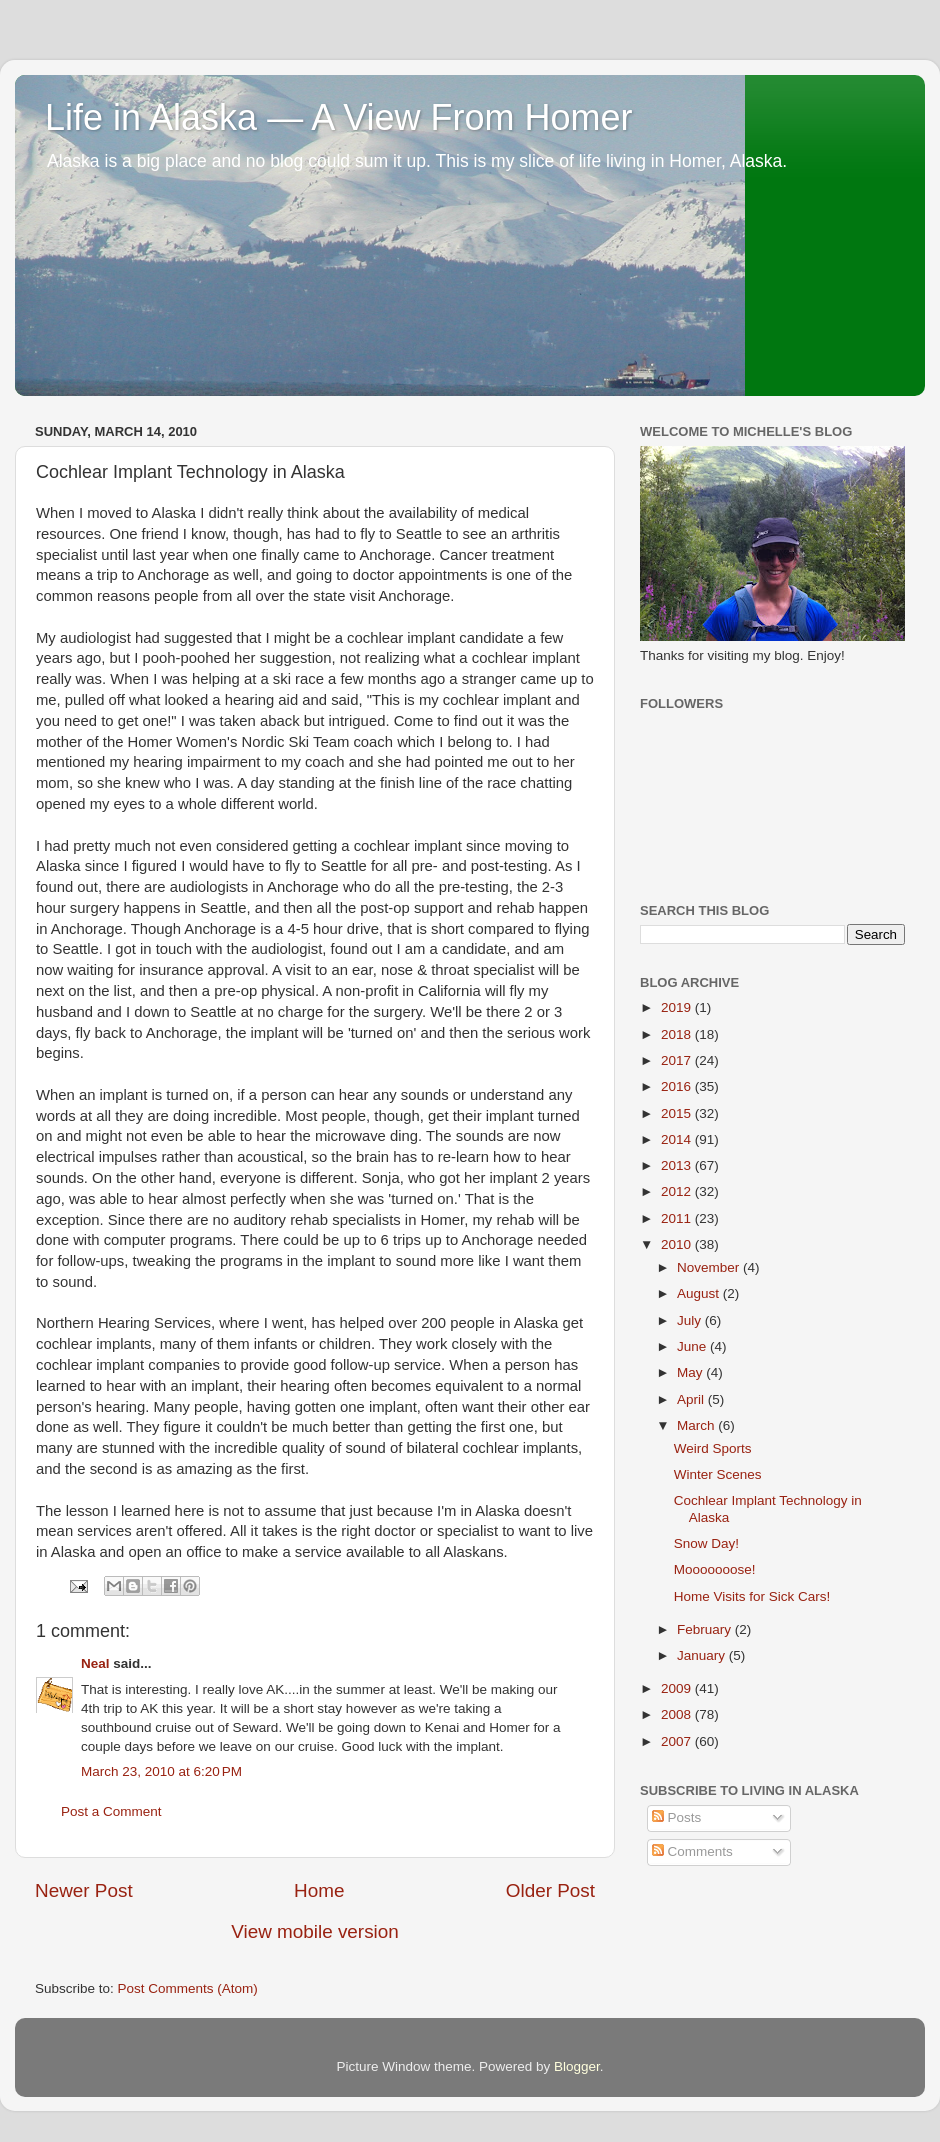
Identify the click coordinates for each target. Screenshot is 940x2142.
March (697, 1425)
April (692, 1399)
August (700, 1293)
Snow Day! (706, 1543)
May (691, 1372)
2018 (678, 1034)
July (691, 1320)
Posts (677, 1817)
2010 (678, 1244)
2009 (678, 1688)
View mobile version (315, 1931)
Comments (692, 1851)
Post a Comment (111, 1811)
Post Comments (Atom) (188, 1988)
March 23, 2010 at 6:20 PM (161, 1771)
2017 (678, 1060)
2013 (678, 1165)
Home (319, 1890)
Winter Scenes (718, 1474)
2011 (678, 1218)
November (710, 1267)
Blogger (577, 2066)
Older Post (550, 1890)
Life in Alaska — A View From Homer (339, 117)
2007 (678, 1741)
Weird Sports (713, 1448)
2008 (678, 1714)
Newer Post (84, 1890)
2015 (678, 1113)
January (703, 1655)
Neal (95, 1663)
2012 (678, 1191)
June (693, 1346)
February (706, 1629)
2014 (678, 1139)
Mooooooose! (715, 1569)
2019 (678, 1007)
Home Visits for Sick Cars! (752, 1596)
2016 (678, 1086)
